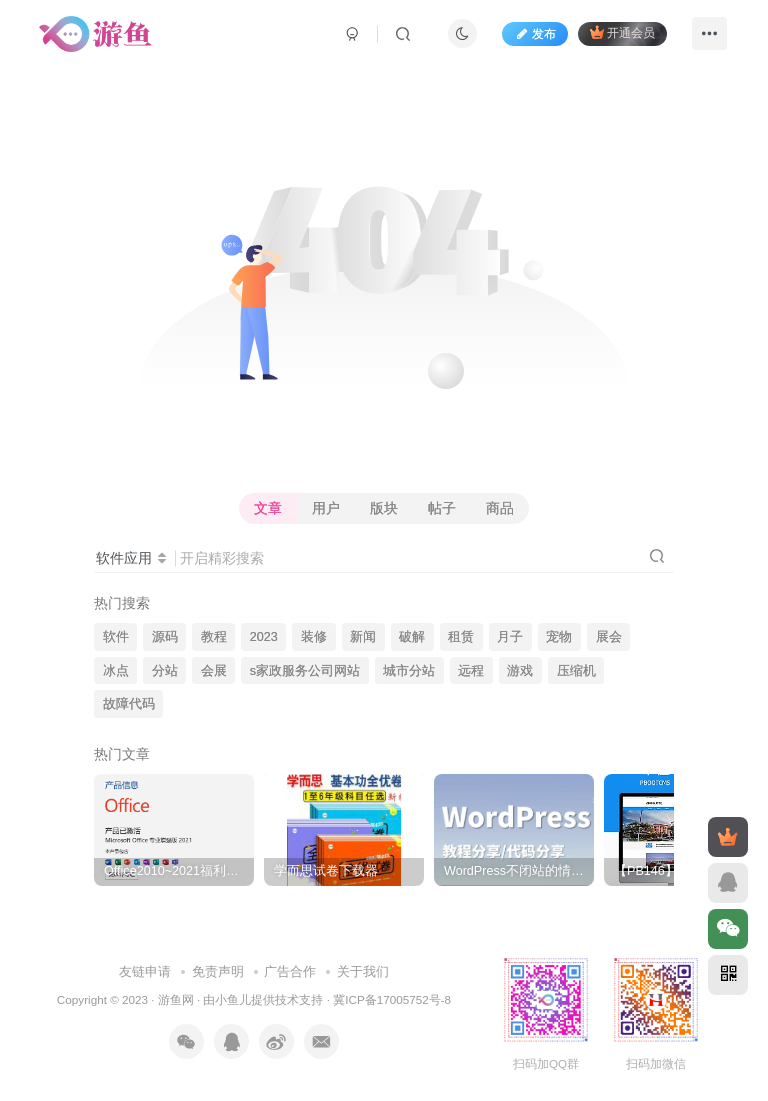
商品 (500, 508)
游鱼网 (176, 999)
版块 (384, 508)
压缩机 (576, 671)
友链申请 (145, 971)
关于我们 (363, 971)
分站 (165, 671)
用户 (326, 508)
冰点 (116, 671)
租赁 (461, 637)
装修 (314, 637)
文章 (268, 508)
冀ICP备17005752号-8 (392, 999)
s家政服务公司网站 (305, 671)
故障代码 (129, 704)
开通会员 (622, 32)
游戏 (520, 671)
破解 (412, 637)
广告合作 (290, 971)
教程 (214, 637)
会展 (214, 671)
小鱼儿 (233, 999)
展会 (609, 637)
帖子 (442, 508)
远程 (471, 671)
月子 (510, 637)
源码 (165, 637)
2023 (264, 637)
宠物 (559, 637)
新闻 (363, 637)
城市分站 (409, 671)
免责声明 (218, 971)
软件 (116, 637)
